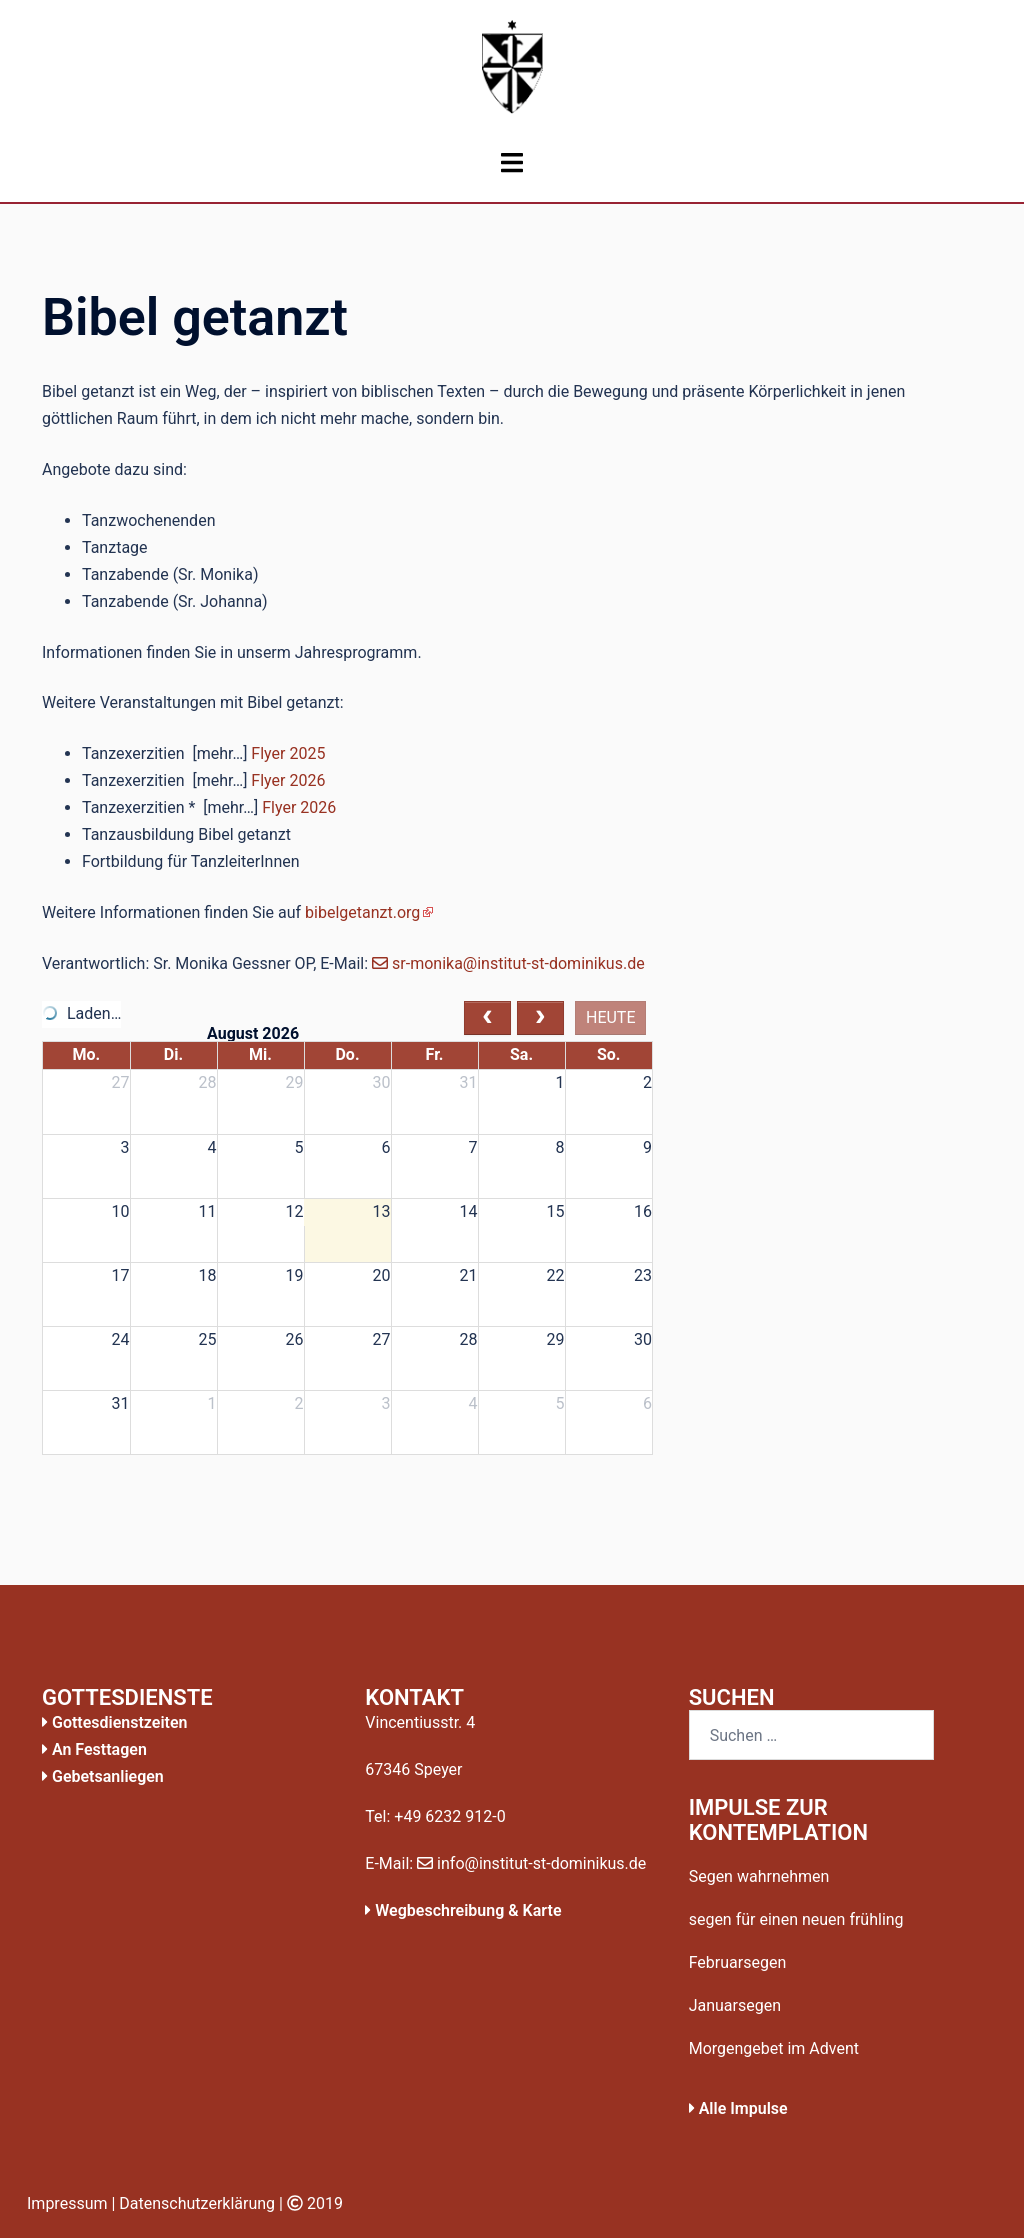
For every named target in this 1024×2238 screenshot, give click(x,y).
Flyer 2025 (288, 753)
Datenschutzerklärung (197, 2203)
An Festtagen (94, 1749)
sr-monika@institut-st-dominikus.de (508, 963)
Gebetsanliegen (103, 1776)
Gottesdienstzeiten (115, 1722)
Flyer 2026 (288, 780)
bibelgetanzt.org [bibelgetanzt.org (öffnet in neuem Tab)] (362, 912)
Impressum (67, 2203)
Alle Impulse (738, 2108)
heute (611, 1017)
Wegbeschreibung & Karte (463, 1910)
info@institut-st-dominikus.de (531, 1863)
